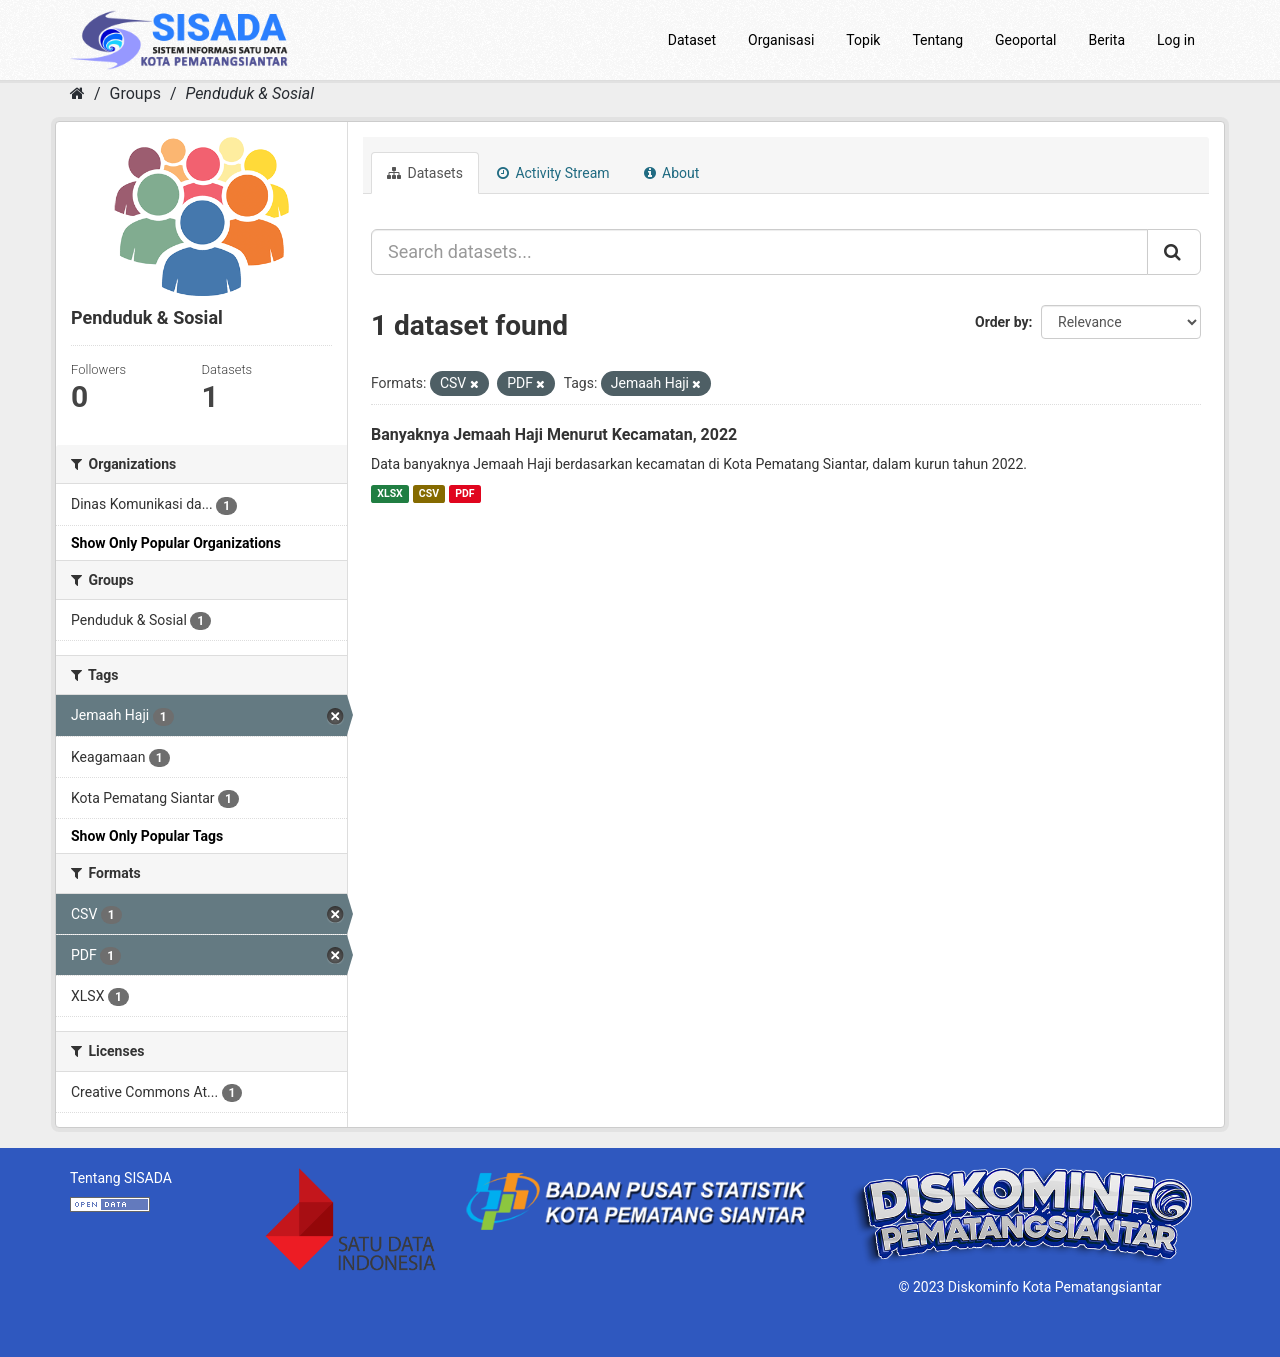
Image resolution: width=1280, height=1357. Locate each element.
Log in (1176, 40)
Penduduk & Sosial (249, 93)
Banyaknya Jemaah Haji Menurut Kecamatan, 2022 (554, 434)
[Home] (77, 93)
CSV (429, 493)
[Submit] (1174, 252)
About (672, 173)
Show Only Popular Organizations (176, 543)
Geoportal (1025, 40)
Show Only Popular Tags (147, 836)
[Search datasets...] (759, 252)
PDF (464, 493)
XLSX (389, 493)
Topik (863, 40)
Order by (1002, 322)
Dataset (692, 40)
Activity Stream (553, 173)
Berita (1107, 40)
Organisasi (781, 40)
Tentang (937, 40)
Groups (135, 93)
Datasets (425, 173)
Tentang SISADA (121, 1178)
